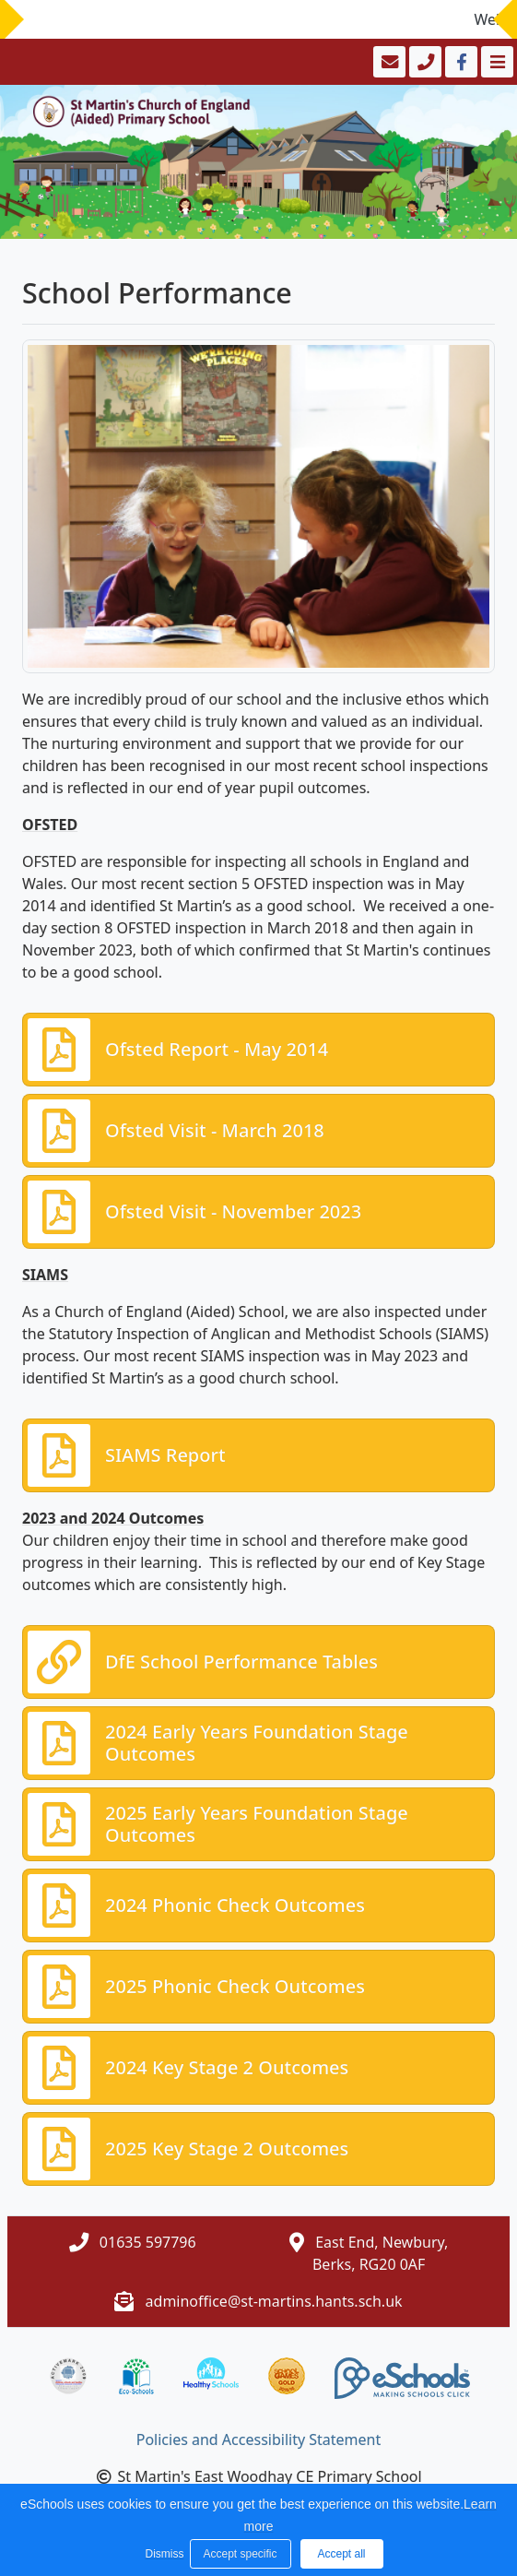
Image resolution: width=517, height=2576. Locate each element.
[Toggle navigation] (495, 61)
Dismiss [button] (163, 2553)
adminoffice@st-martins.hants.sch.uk (274, 2301)
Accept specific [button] (239, 2553)
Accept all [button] (341, 2553)
